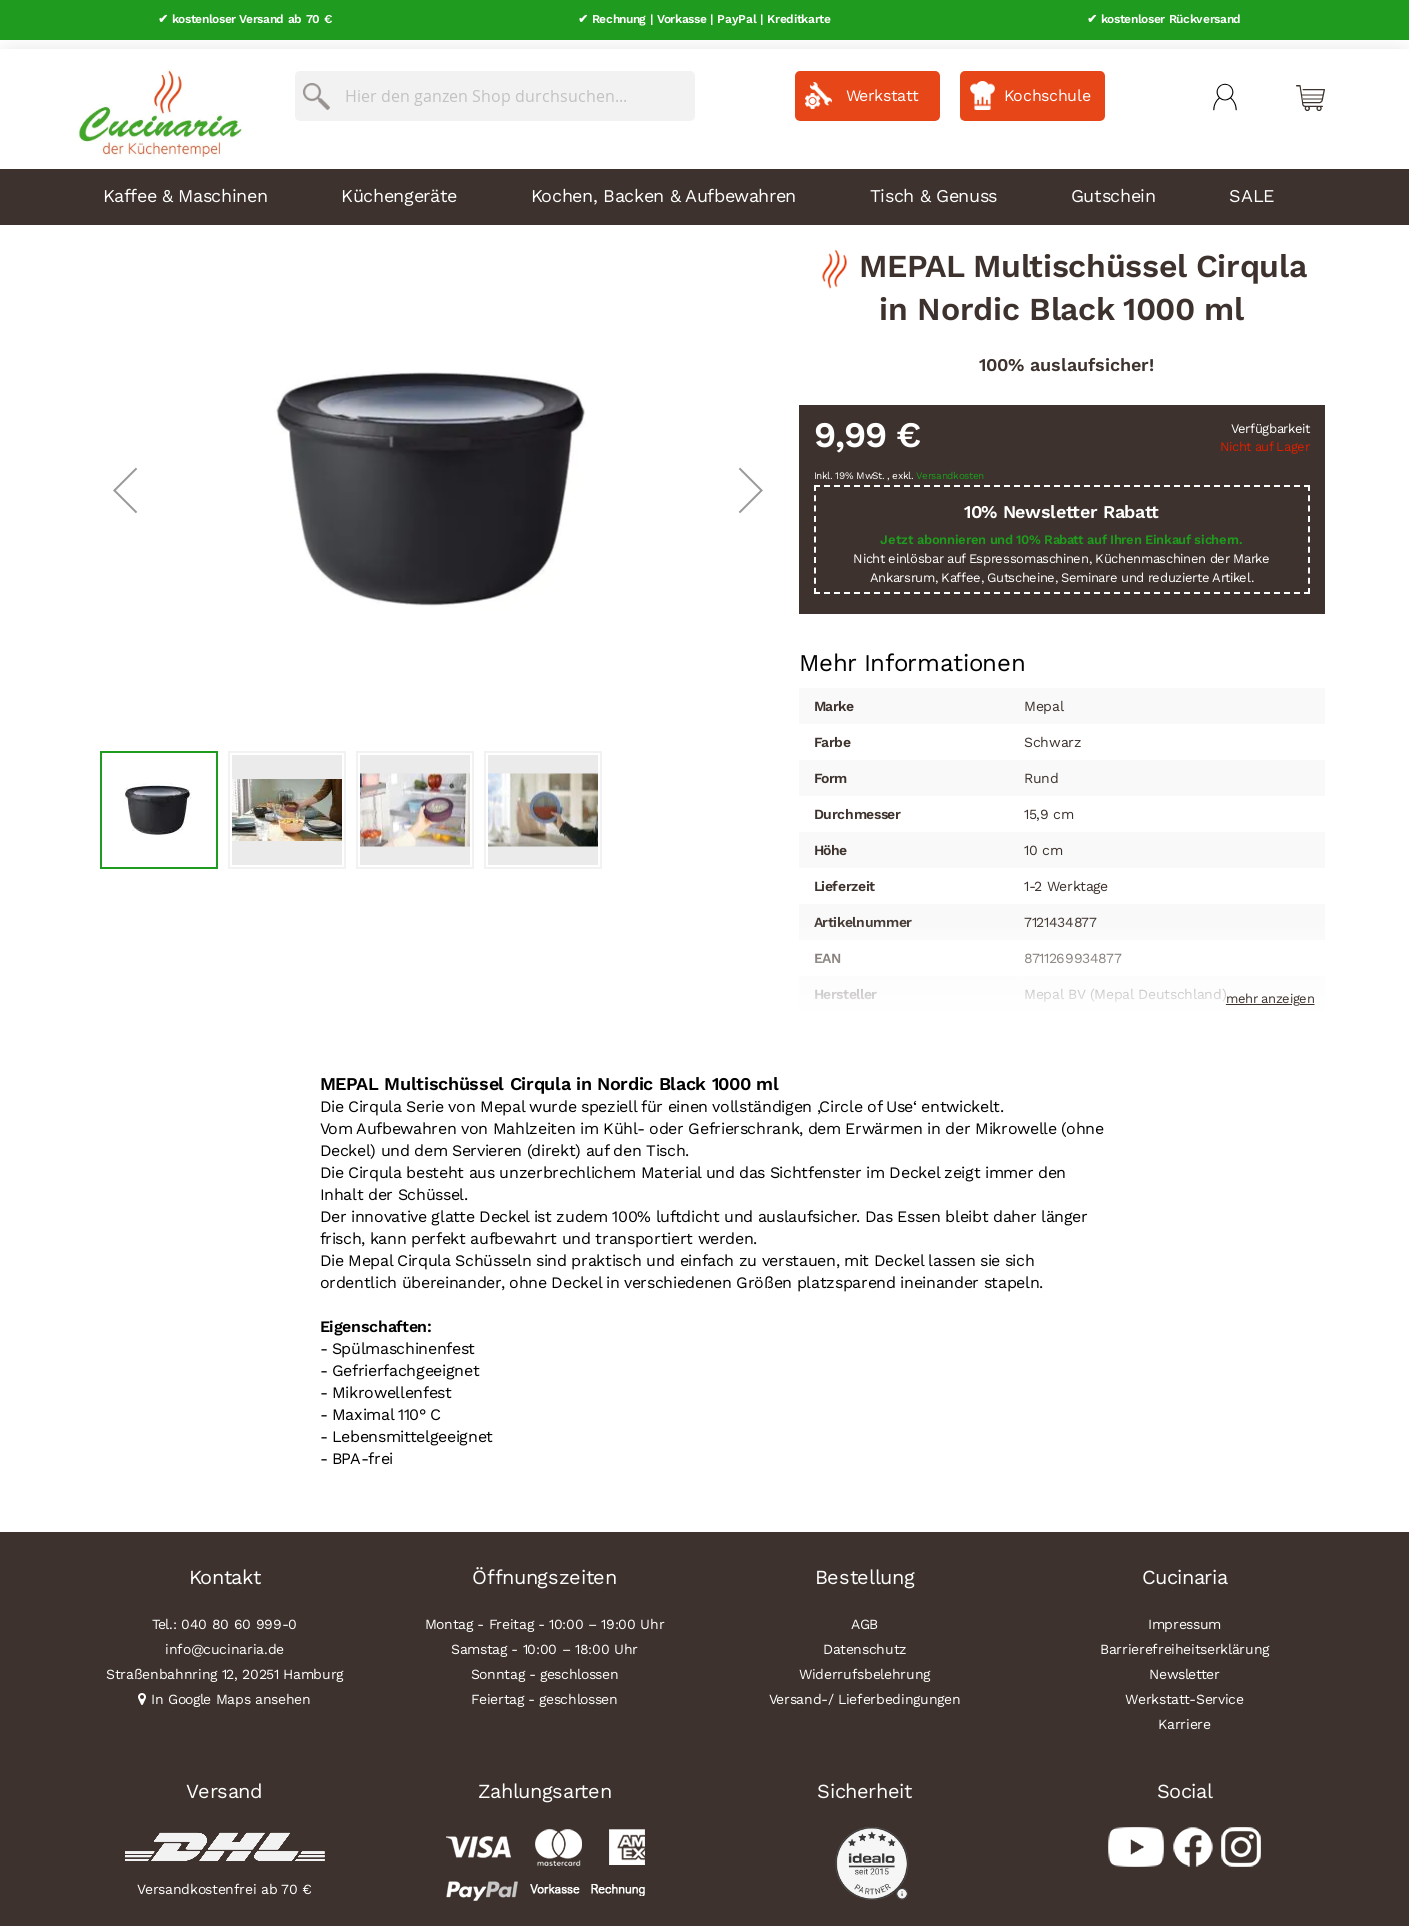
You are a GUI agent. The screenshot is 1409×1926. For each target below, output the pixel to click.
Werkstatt (882, 86)
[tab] (912, 655)
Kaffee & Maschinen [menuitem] (185, 186)
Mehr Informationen (912, 653)
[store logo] (155, 100)
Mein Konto (1225, 88)
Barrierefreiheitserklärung (1184, 1640)
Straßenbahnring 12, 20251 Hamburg (224, 1665)
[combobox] (495, 87)
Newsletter (1184, 1665)
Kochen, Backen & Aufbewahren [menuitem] (663, 186)
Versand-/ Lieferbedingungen (865, 1690)
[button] (125, 481)
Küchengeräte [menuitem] (399, 186)
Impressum (1184, 1615)
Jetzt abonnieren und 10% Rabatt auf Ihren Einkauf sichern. (1061, 531)
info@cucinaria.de (224, 1640)
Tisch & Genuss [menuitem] (933, 186)
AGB (864, 1615)
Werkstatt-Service (1184, 1690)
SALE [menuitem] (1251, 186)
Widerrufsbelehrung (864, 1665)
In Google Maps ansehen (231, 1690)
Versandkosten (950, 467)
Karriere (1184, 1715)
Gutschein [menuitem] (1113, 186)
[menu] (705, 188)
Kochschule (1047, 86)
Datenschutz (864, 1640)
